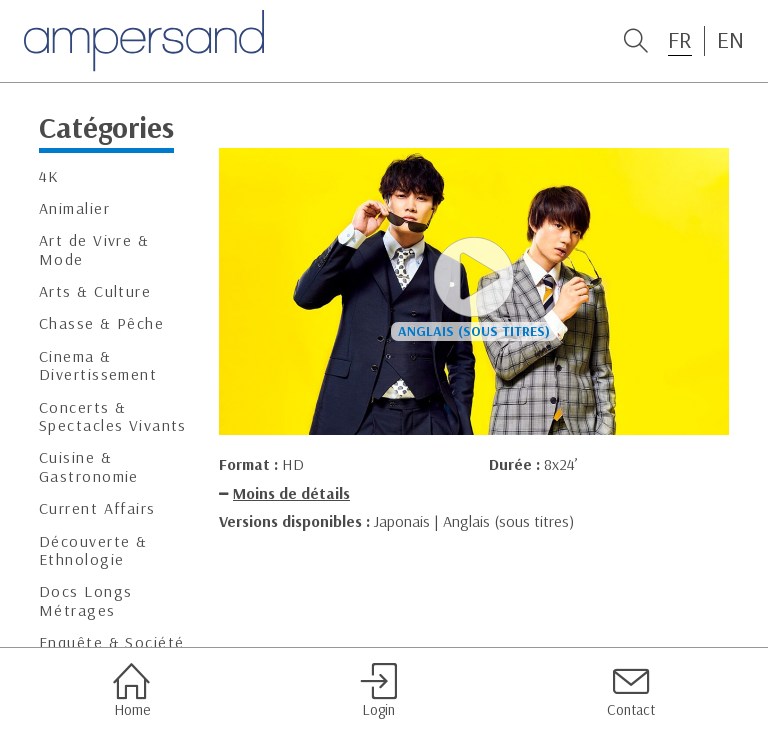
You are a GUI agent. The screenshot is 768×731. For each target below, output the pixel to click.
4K (49, 176)
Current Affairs (97, 508)
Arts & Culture (95, 291)
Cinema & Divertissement (98, 365)
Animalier (74, 208)
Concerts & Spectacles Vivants (113, 416)
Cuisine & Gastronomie (89, 466)
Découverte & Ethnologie (93, 550)
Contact (631, 690)
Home (131, 690)
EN (730, 40)
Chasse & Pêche (101, 323)
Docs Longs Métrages (85, 600)
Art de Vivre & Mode (94, 249)
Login (378, 690)
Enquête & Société (111, 642)
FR (680, 40)
